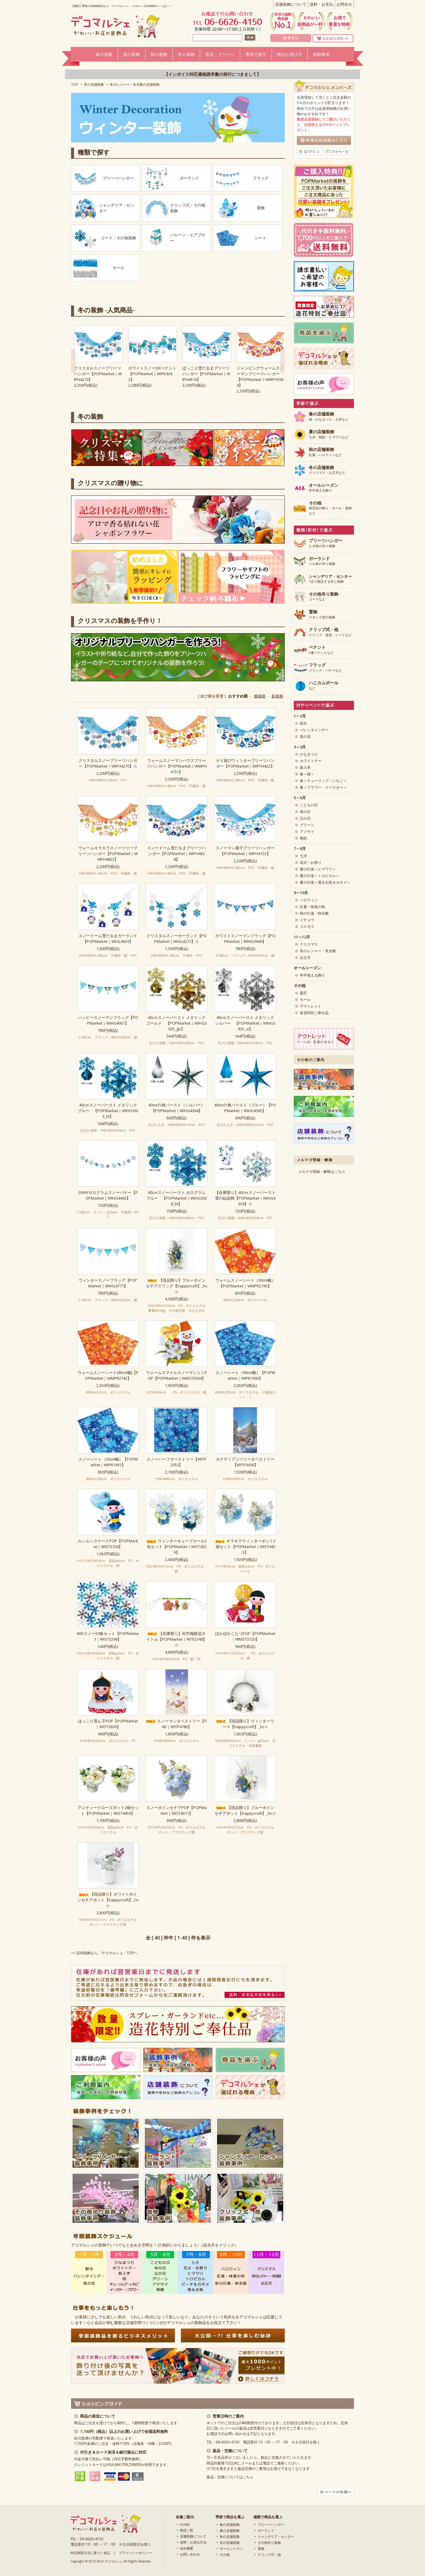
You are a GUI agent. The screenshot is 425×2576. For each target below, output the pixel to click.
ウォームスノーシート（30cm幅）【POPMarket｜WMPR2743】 (245, 1283)
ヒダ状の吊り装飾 (326, 543)
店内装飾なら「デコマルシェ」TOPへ (107, 1952)
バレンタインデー (314, 729)
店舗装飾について (290, 4)
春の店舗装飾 (230, 2524)
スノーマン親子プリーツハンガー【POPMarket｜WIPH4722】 (245, 850)
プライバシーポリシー (135, 2552)
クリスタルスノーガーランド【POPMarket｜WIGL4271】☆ (177, 938)
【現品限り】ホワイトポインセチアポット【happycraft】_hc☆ (108, 1899)
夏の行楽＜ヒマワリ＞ (318, 869)
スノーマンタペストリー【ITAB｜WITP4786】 (176, 1723)
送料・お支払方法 (193, 2542)
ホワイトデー (310, 760)
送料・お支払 (321, 4)
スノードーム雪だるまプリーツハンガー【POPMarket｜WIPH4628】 (176, 853)
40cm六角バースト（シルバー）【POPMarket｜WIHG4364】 (176, 1107)
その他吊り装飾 (269, 2542)
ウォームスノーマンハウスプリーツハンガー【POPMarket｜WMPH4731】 (177, 766)
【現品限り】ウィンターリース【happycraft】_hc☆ (245, 1723)
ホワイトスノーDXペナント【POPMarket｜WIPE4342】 (152, 373)
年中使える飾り (323, 488)
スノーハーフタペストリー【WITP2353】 (176, 1461)
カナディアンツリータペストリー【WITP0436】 (245, 1461)
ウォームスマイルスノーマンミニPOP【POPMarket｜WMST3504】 (176, 1375)
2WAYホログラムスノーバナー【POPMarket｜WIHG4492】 (108, 1195)
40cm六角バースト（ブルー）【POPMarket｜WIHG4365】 (245, 1107)
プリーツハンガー (271, 2524)
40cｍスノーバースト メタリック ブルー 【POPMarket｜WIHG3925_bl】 (108, 1110)
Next (73, 361)
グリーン (307, 824)
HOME (185, 2524)
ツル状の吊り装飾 (322, 561)
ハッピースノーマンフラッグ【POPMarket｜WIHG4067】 (108, 1020)
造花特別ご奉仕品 (314, 1012)
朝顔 (303, 838)
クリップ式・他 (269, 2554)
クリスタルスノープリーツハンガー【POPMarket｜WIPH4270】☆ (108, 763)
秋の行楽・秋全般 (314, 913)
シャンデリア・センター (276, 2536)
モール (305, 999)
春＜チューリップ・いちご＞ (323, 780)
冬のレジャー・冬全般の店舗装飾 (135, 84)
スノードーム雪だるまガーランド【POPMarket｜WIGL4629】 (108, 938)
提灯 (303, 992)
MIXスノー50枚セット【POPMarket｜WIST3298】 (108, 1636)
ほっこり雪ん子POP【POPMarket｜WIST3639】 (108, 1723)
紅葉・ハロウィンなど (325, 452)
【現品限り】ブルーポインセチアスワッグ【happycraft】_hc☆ (176, 1285)
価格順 (259, 696)
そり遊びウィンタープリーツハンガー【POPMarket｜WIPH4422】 (245, 763)
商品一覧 (186, 2530)
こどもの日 (309, 805)
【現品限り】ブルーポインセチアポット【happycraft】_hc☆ (245, 1810)
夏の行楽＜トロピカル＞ (320, 875)
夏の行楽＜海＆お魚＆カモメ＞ (325, 882)
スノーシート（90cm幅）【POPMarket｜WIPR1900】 (245, 1375)
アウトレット (310, 1006)
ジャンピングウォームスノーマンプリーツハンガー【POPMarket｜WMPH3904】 (260, 376)
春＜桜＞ (307, 774)
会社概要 (186, 2548)
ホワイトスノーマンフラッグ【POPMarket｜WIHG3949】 (245, 938)
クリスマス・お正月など (327, 470)
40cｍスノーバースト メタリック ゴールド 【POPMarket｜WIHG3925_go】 (176, 1023)
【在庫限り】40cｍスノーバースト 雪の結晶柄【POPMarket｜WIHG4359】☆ (245, 1198)
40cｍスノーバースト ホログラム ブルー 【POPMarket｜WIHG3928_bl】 (176, 1198)
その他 (225, 2554)
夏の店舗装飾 (230, 2530)
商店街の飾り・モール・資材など (330, 508)
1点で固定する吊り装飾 (330, 579)
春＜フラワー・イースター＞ (323, 787)
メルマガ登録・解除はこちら (321, 1171)
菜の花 (305, 736)
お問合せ (344, 4)
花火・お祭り (310, 862)
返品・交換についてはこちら (229, 2476)
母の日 (305, 811)
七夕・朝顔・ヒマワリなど (329, 434)
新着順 (277, 696)
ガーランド (266, 2530)
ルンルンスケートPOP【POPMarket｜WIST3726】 (108, 1543)
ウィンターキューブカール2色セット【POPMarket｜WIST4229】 (177, 1546)
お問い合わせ (190, 2554)
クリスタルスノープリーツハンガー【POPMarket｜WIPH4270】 (98, 373)
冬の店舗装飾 (94, 84)
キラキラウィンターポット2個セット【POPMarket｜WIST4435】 (245, 1546)
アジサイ (307, 831)
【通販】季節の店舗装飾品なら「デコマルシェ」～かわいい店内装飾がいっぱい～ (121, 6)
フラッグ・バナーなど (325, 668)
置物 (261, 2548)
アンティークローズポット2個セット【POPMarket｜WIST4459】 (108, 1810)
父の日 (305, 818)
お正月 (305, 957)
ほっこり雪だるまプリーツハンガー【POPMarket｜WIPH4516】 (206, 373)
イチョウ (307, 919)
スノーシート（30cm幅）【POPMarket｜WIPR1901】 (108, 1461)
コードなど (323, 597)
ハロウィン (309, 900)
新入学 (305, 767)
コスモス (307, 926)
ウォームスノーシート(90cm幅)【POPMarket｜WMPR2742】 (108, 1375)
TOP (74, 84)
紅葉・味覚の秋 (312, 906)
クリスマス (309, 944)
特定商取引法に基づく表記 (90, 2552)
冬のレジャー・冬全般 (318, 950)
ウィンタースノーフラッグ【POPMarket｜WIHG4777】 (108, 1283)
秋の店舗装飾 (230, 2536)
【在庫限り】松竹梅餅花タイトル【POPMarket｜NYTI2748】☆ (176, 1639)
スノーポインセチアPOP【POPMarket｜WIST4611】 (176, 1810)
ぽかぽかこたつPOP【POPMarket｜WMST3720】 (245, 1636)
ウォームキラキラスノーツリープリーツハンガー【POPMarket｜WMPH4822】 (108, 853)
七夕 (303, 855)
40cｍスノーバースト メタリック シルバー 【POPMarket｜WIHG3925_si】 (245, 1023)
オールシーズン (231, 2548)
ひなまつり (309, 754)
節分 (303, 723)
